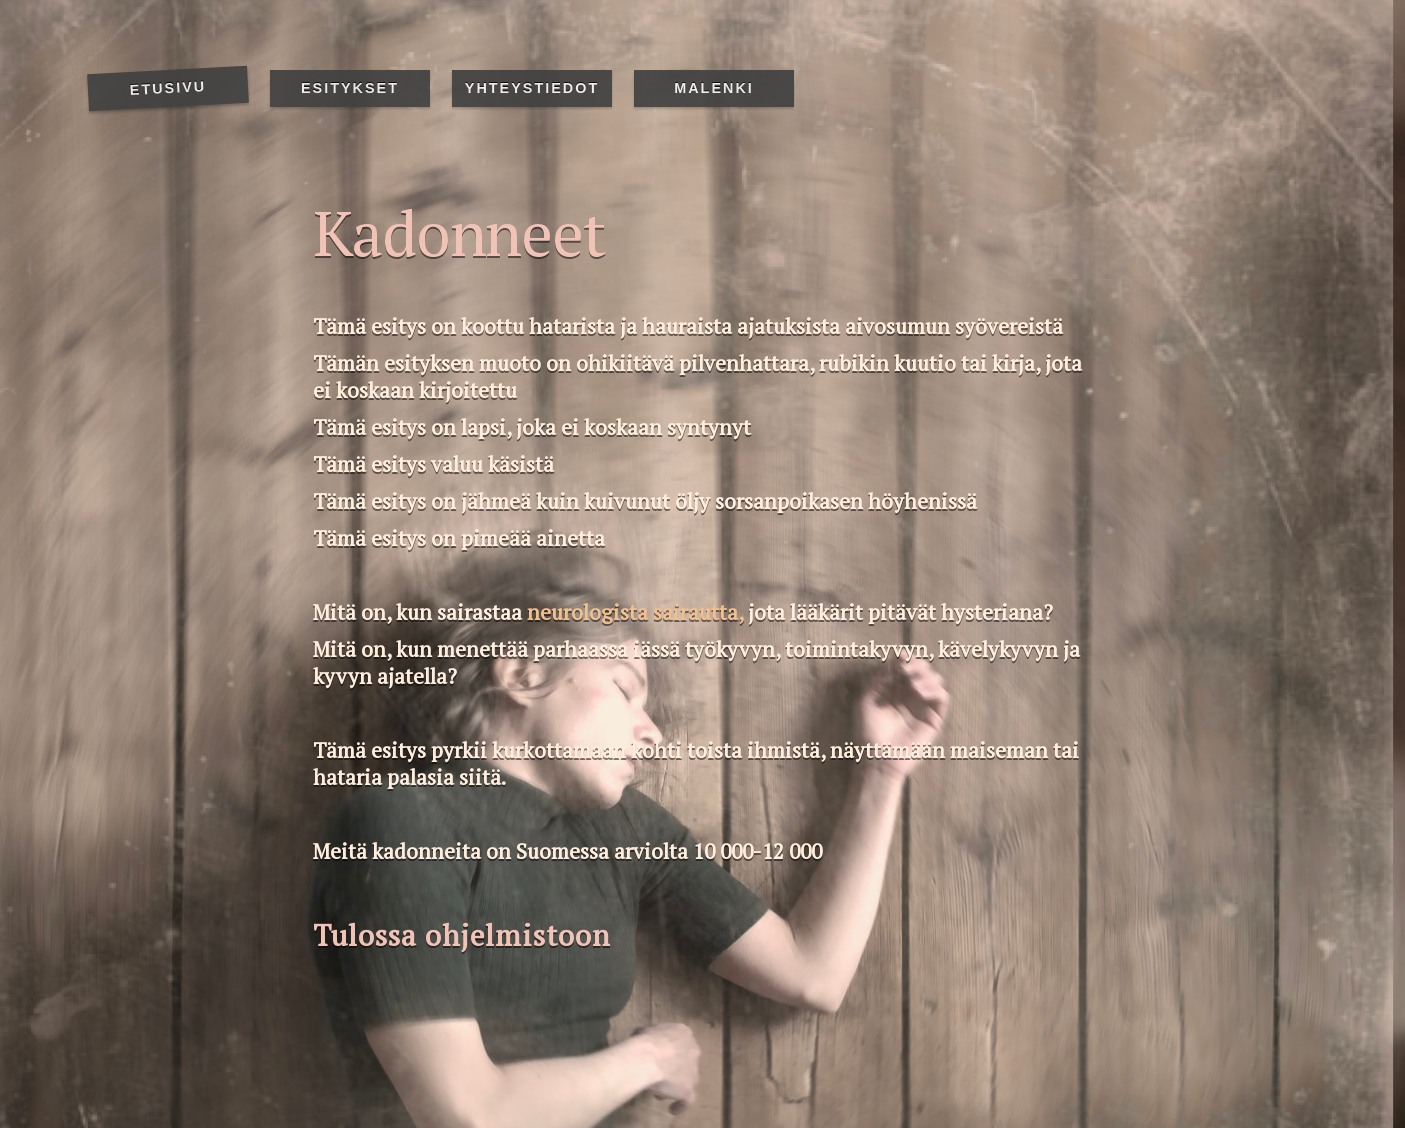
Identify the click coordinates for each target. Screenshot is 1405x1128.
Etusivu (167, 88)
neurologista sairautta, (635, 612)
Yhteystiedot (532, 88)
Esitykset (350, 88)
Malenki (714, 88)
